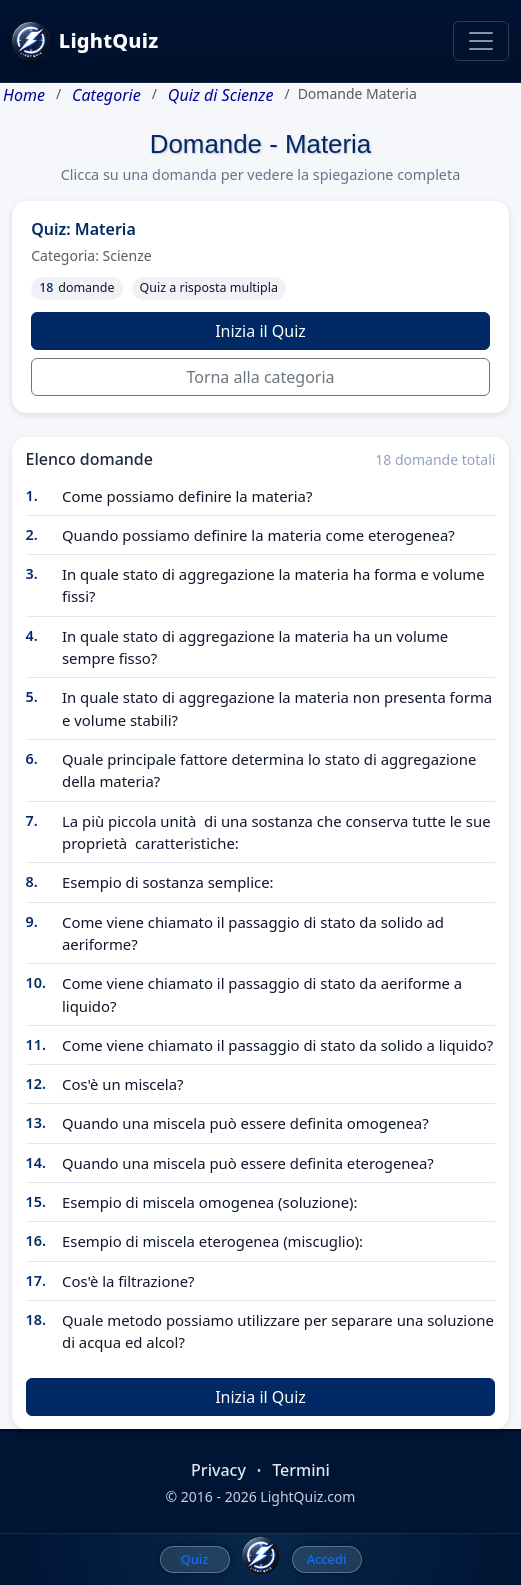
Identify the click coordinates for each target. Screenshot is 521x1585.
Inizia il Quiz (260, 331)
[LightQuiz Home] (261, 1556)
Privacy (218, 1470)
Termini (301, 1470)
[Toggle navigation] (481, 41)
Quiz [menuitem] (195, 1559)
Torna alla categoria (260, 377)
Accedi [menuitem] (327, 1559)
